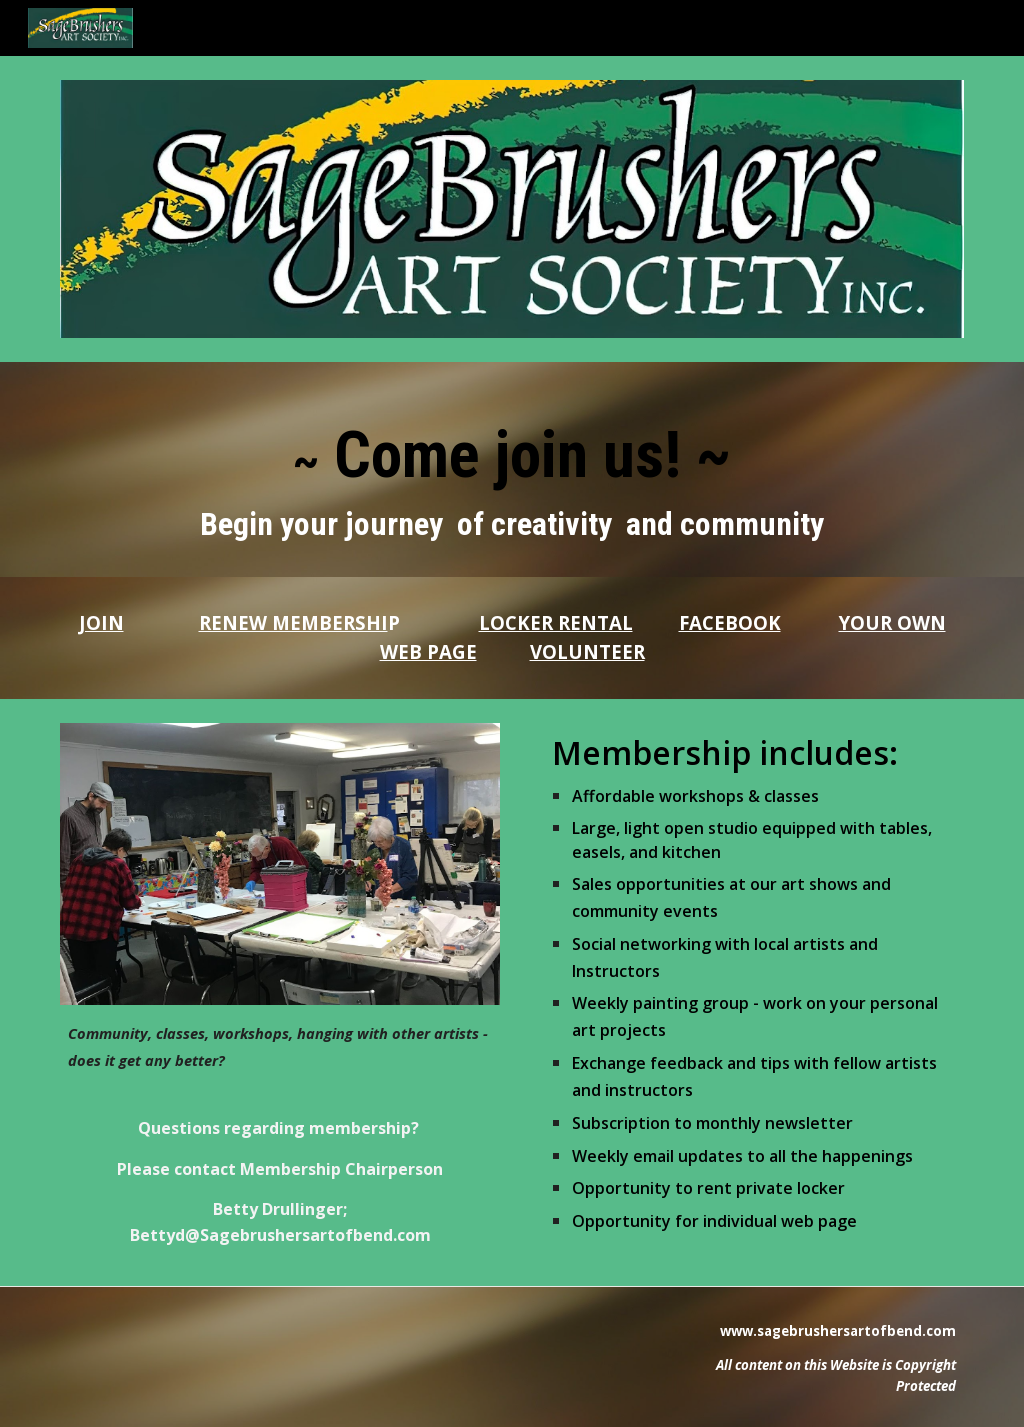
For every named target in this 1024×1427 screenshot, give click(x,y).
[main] (512, 469)
